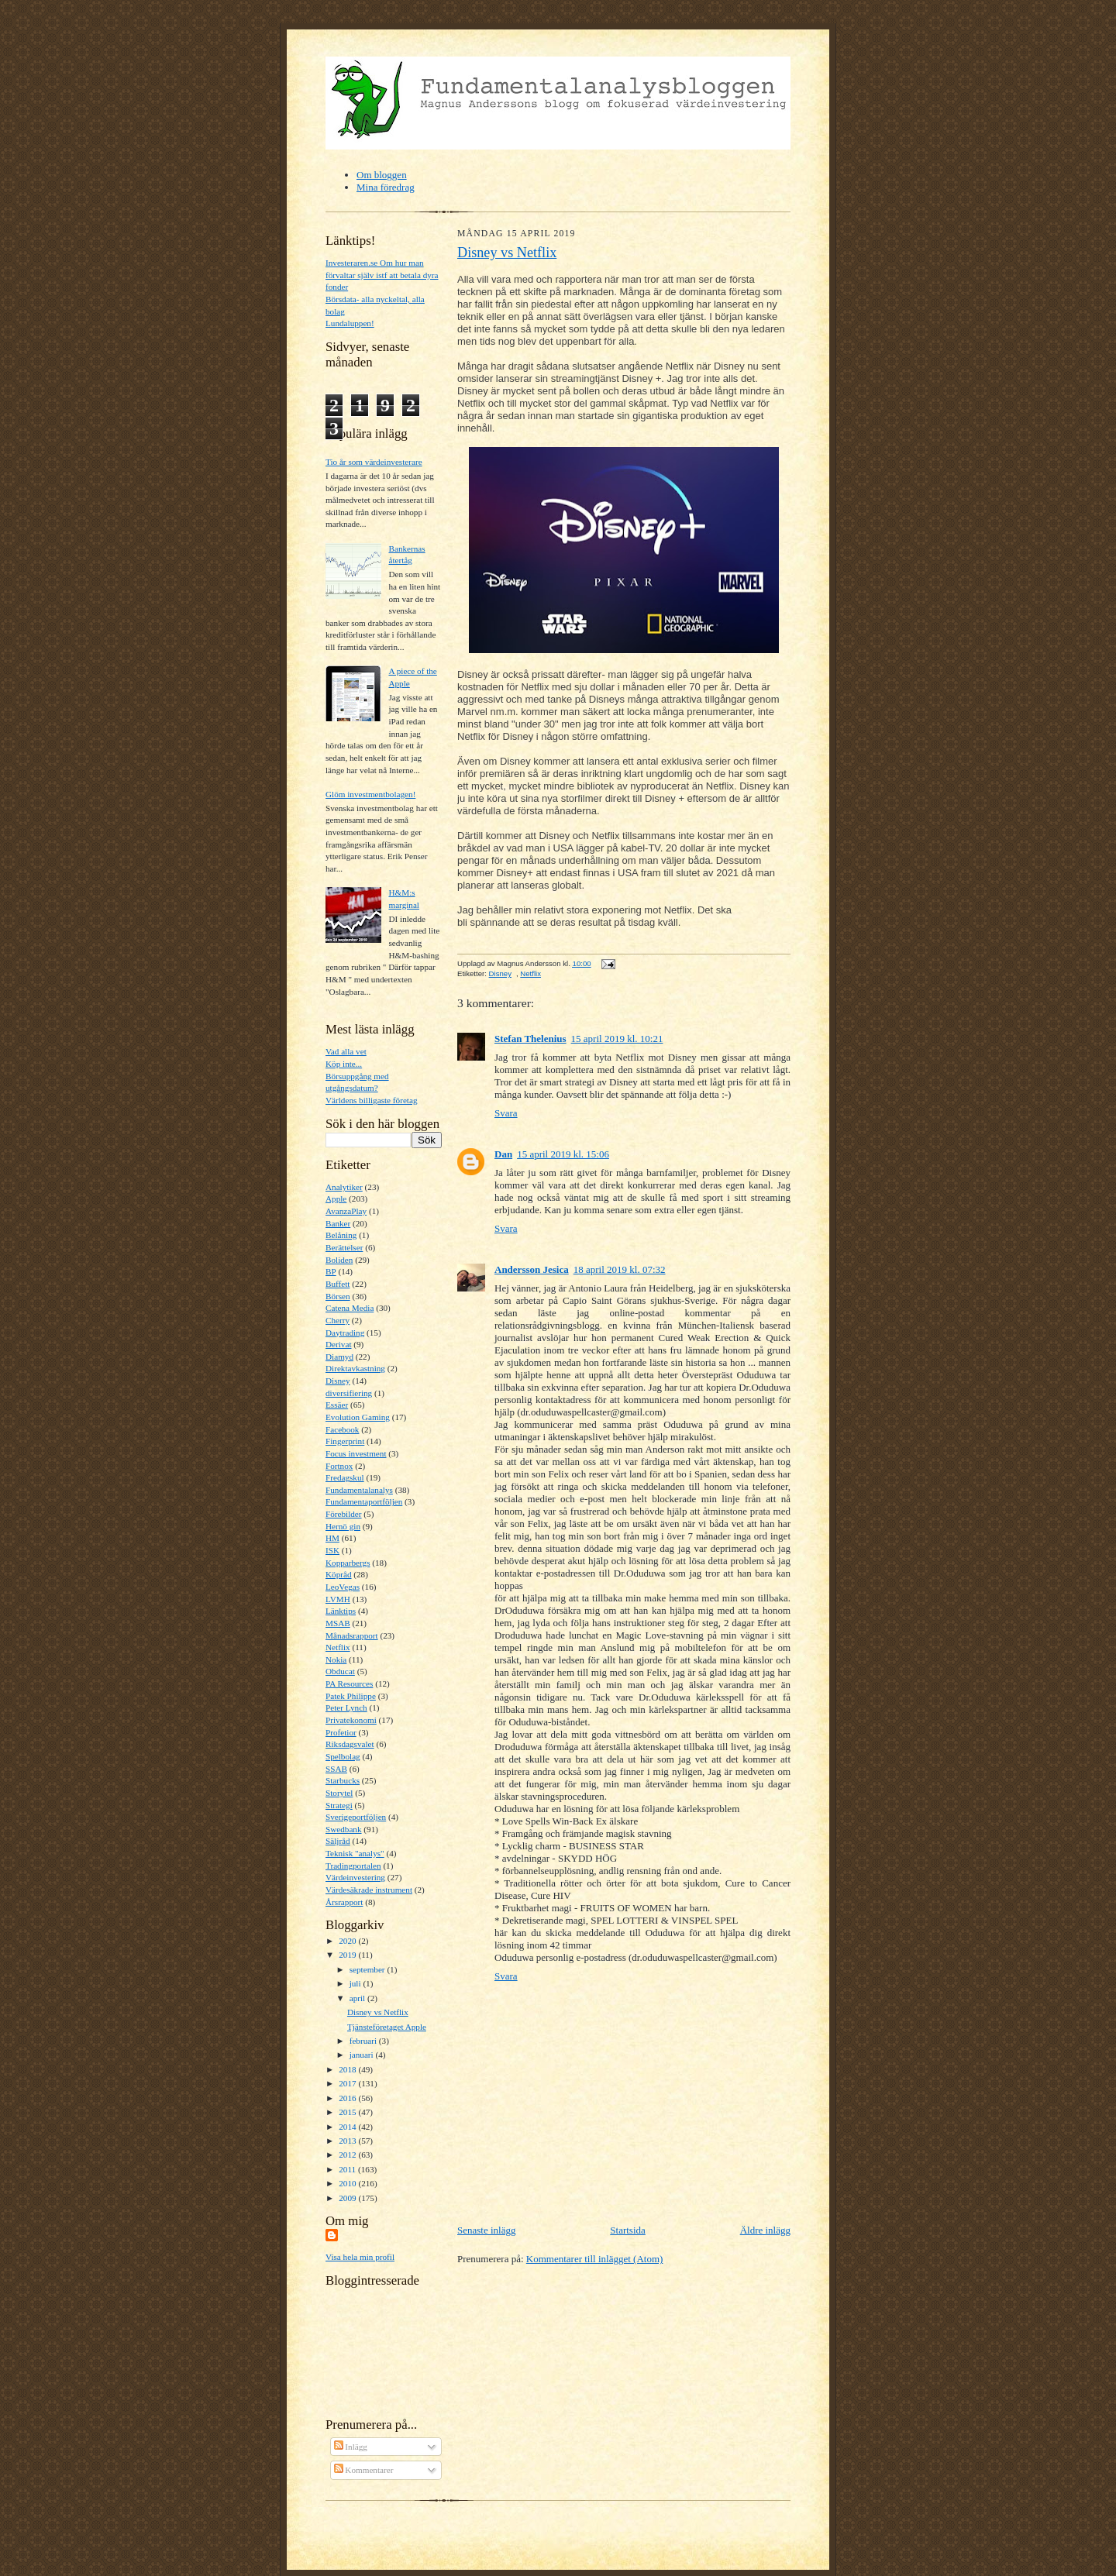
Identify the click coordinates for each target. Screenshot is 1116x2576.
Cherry (338, 1320)
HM (332, 1538)
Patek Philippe (351, 1696)
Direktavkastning (355, 1368)
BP (331, 1271)
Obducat (340, 1671)
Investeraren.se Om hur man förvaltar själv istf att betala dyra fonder (382, 274)
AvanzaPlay (346, 1211)
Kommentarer (364, 2470)
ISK (332, 1550)
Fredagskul (345, 1477)
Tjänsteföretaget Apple (386, 2026)
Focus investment (356, 1453)
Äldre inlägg (765, 2230)
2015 (348, 2112)
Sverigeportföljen (356, 1816)
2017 (348, 2083)
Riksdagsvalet (350, 1744)
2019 (348, 1954)
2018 (348, 2069)
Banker (338, 1223)
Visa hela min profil (360, 2256)
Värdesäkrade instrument (369, 1889)
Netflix (338, 1647)
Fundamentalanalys (359, 1489)
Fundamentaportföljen (364, 1501)
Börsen (338, 1296)
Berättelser (344, 1247)
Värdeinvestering (355, 1877)
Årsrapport (344, 1902)
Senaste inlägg (486, 2230)
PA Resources (349, 1683)
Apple (336, 1198)
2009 (348, 2198)
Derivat (339, 1344)
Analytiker (344, 1187)
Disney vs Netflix (377, 2012)
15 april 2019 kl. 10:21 (617, 1038)
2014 (348, 2126)
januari (363, 2054)
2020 (348, 1940)
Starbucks (343, 1780)
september (369, 1969)
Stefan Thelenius (530, 1038)
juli (356, 1983)
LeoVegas (343, 1586)
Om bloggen (381, 175)
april (358, 1998)
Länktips (341, 1610)
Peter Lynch (346, 1707)
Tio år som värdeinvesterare (374, 461)
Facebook (342, 1429)
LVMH (338, 1599)
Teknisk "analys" (355, 1853)
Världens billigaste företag (372, 1100)
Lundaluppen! (350, 323)
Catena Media (350, 1307)
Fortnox (339, 1465)
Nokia (336, 1659)
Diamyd (339, 1356)
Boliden (339, 1259)
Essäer (337, 1404)
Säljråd (338, 1840)
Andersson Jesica (531, 1269)
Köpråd (339, 1574)
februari (364, 2040)
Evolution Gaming (358, 1417)
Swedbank (344, 1829)
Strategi (339, 1805)
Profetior (341, 1732)
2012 (348, 2154)
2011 (348, 2169)
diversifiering (349, 1393)
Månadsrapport (352, 1635)
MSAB (338, 1623)
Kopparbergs (348, 1562)
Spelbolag (343, 1756)
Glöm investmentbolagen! (370, 794)
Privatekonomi (351, 1720)
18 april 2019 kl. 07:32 (620, 1269)
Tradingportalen (353, 1865)
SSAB (336, 1768)
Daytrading (345, 1332)
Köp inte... (344, 1063)
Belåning (341, 1235)
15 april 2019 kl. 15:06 (563, 1154)
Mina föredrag (385, 187)
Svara (506, 1113)
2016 (348, 2098)
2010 (348, 2183)
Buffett (338, 1283)
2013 (348, 2140)
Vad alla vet (346, 1051)
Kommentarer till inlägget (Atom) (594, 2259)
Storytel (339, 1792)
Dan (503, 1154)
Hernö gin (343, 1526)
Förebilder (344, 1513)
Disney (338, 1380)
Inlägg (350, 2446)
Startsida (628, 2230)
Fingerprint (345, 1441)
